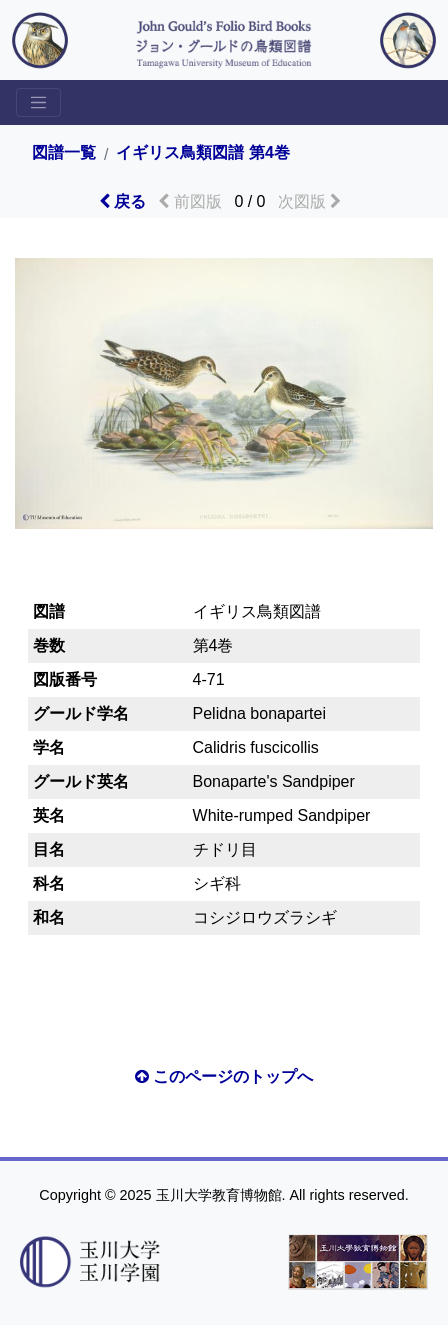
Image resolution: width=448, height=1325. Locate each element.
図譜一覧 (64, 153)
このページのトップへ (224, 1076)
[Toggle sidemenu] (38, 102)
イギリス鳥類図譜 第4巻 (202, 153)
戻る (122, 201)
